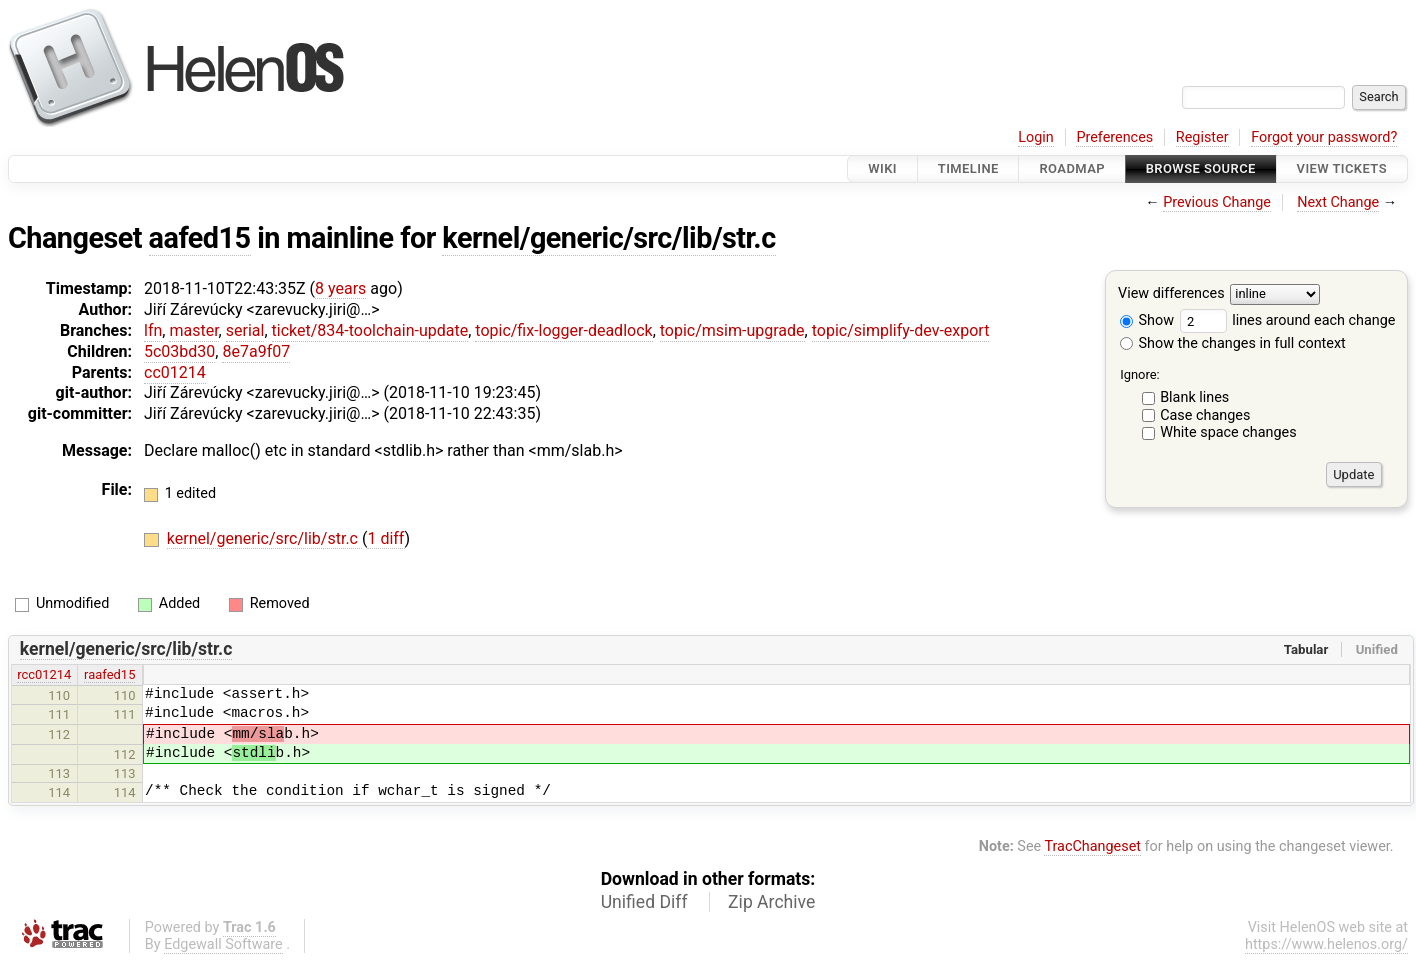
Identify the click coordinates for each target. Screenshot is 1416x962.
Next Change (1338, 202)
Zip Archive (771, 902)
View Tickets (1342, 168)
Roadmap (1072, 168)
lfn (153, 330)
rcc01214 (44, 674)
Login (1036, 137)
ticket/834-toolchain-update (370, 330)
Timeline (968, 168)
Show (1147, 320)
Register (1202, 137)
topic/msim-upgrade (732, 330)
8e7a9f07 (256, 351)
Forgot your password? (1324, 137)
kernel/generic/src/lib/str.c (608, 238)
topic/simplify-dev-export (901, 330)
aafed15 (200, 238)
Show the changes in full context (1233, 343)
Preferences (1114, 137)
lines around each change (1288, 320)
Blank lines (1194, 397)
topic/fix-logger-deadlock (563, 330)
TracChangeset (1092, 846)
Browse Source (1201, 168)
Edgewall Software (223, 944)
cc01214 (175, 372)
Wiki (882, 168)
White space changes (1228, 432)
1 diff (385, 538)
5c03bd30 (179, 351)
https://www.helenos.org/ (1326, 944)
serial (245, 330)
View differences (1171, 294)
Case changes (1205, 415)
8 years (340, 288)
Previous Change (1217, 202)
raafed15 (109, 674)
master (193, 330)
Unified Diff (644, 902)
